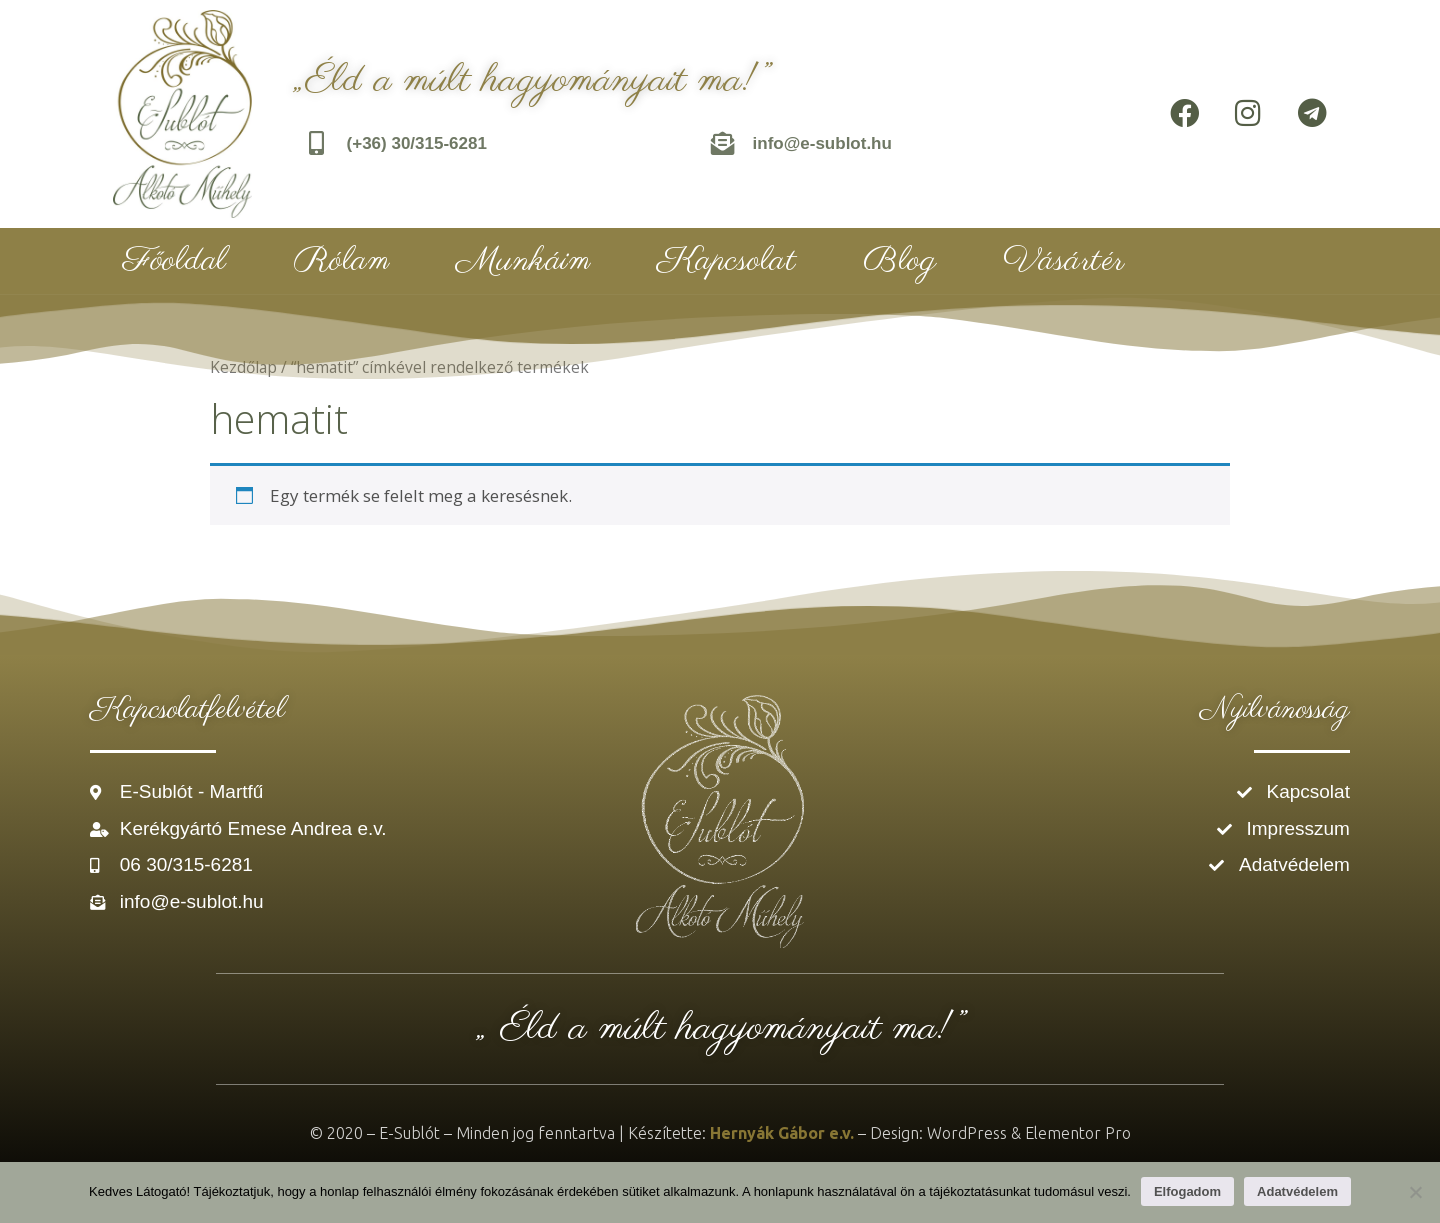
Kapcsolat (727, 261)
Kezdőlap (243, 367)
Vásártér (1064, 261)
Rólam (342, 261)
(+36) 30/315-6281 (417, 143)
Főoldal (175, 261)
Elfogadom (1187, 1191)
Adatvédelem (1297, 1191)
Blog (899, 261)
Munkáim (523, 261)
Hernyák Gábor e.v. (782, 1133)
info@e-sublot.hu (822, 143)
